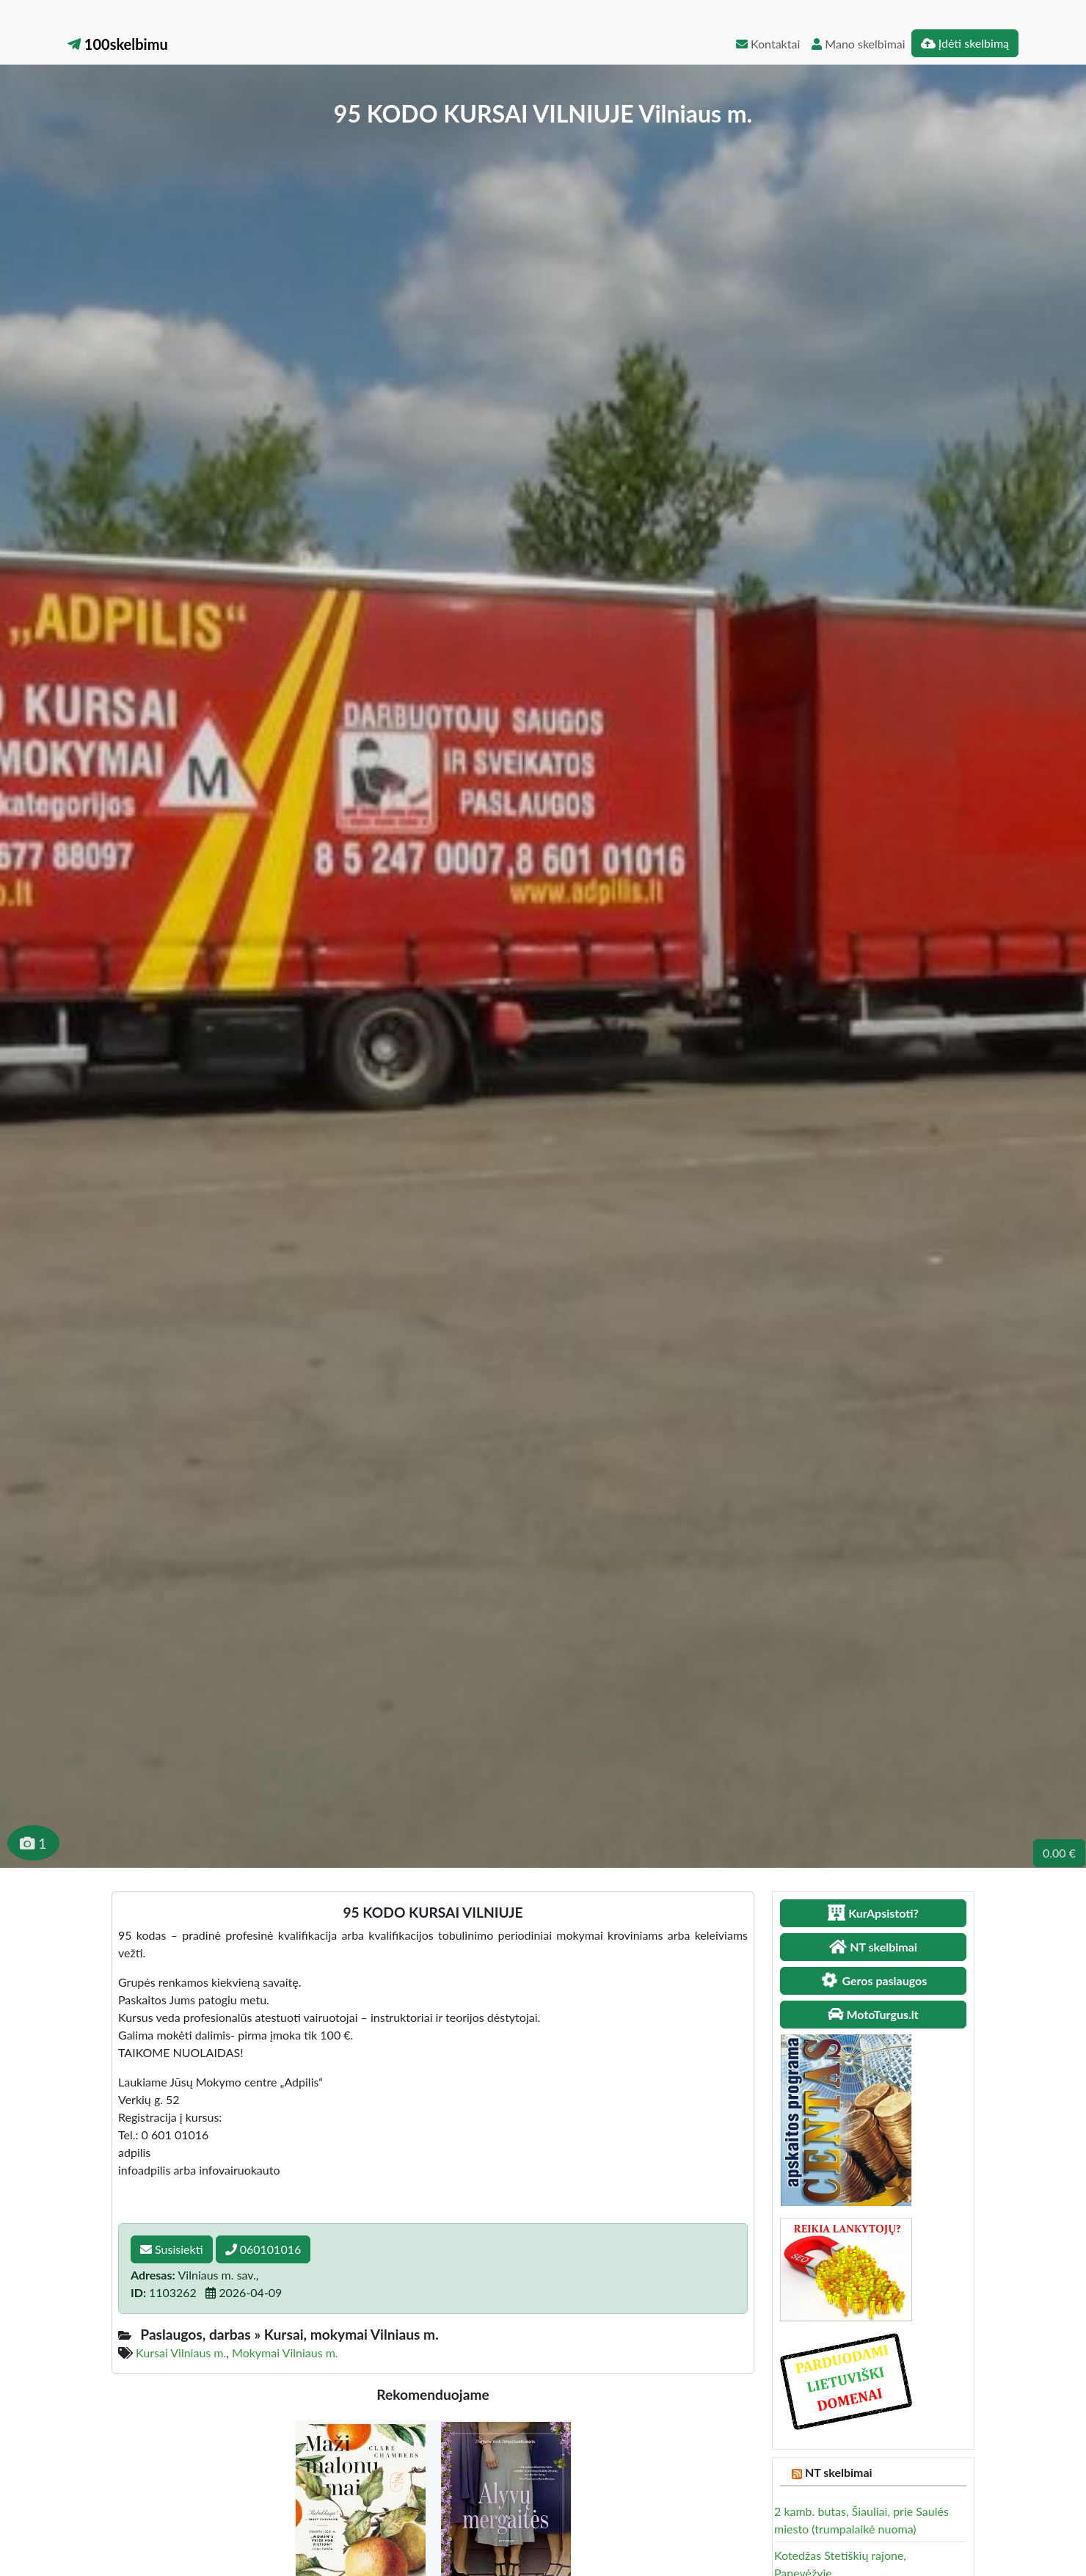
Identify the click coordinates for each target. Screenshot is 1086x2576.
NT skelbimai (838, 2472)
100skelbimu (118, 44)
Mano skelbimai (858, 44)
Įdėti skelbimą (965, 43)
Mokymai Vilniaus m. (285, 2352)
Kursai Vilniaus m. (181, 2352)
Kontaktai (768, 44)
